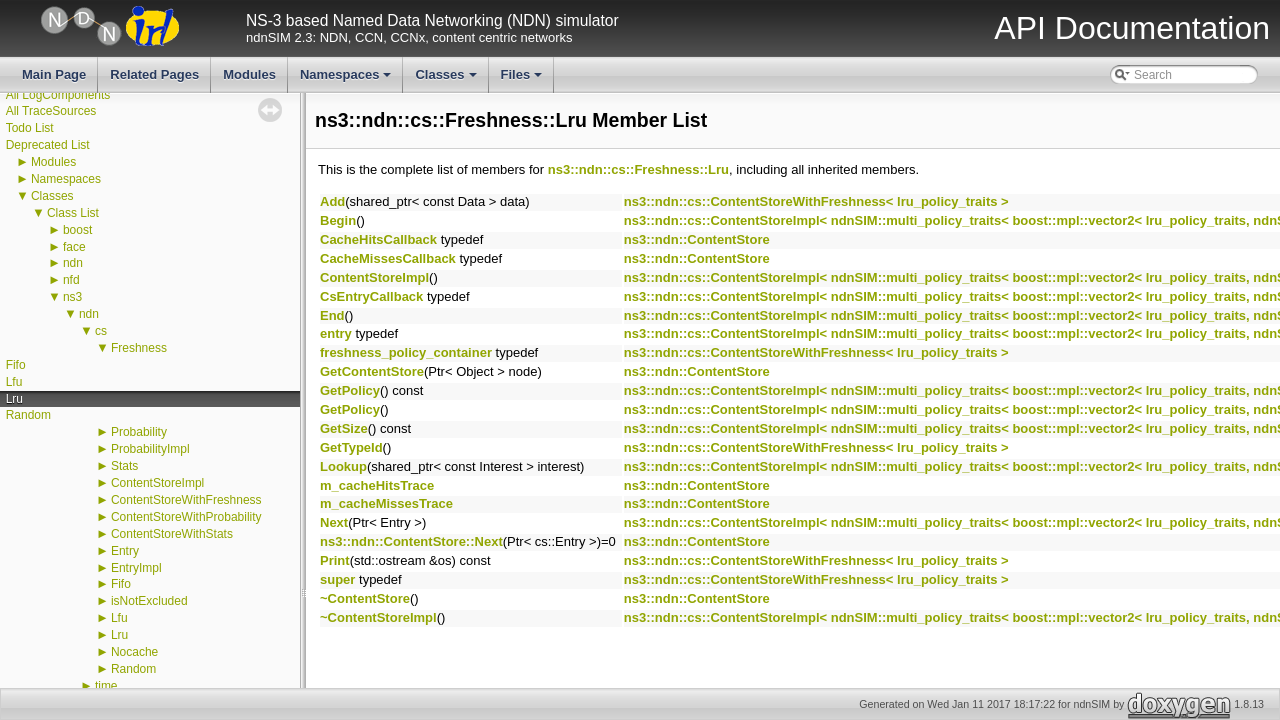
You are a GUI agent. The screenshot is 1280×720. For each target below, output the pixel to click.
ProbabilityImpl (150, 449)
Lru (14, 399)
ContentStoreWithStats (172, 534)
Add (332, 201)
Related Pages (154, 74)
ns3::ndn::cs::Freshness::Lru (638, 169)
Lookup (343, 466)
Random (28, 415)
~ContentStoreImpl (378, 617)
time (106, 686)
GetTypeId (351, 447)
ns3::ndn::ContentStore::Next (411, 541)
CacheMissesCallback (388, 258)
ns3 (72, 297)
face (74, 247)
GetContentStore (372, 371)
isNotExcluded (149, 601)
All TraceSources (51, 111)
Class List (73, 213)
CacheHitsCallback (378, 239)
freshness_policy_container (406, 352)
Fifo (16, 365)
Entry (125, 551)
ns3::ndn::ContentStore (697, 239)
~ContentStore (365, 598)
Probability (139, 432)
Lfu (14, 382)
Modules (249, 74)
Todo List (30, 128)
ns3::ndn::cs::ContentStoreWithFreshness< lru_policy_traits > (816, 201)
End (332, 315)
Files (523, 80)
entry (336, 333)
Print (335, 560)
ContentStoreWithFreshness (186, 500)
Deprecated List (48, 145)
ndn (73, 263)
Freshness (139, 348)
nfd (71, 280)
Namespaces (347, 80)
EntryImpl (136, 568)
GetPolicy (350, 390)
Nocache (134, 652)
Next (334, 522)
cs (101, 331)
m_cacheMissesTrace (386, 503)
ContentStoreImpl (157, 483)
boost (77, 230)
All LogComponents (58, 95)
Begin (338, 220)
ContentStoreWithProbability (186, 517)
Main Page (54, 74)
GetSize (344, 428)
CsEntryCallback (371, 296)
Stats (124, 466)
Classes (447, 80)
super (337, 579)
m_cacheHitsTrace (377, 485)
